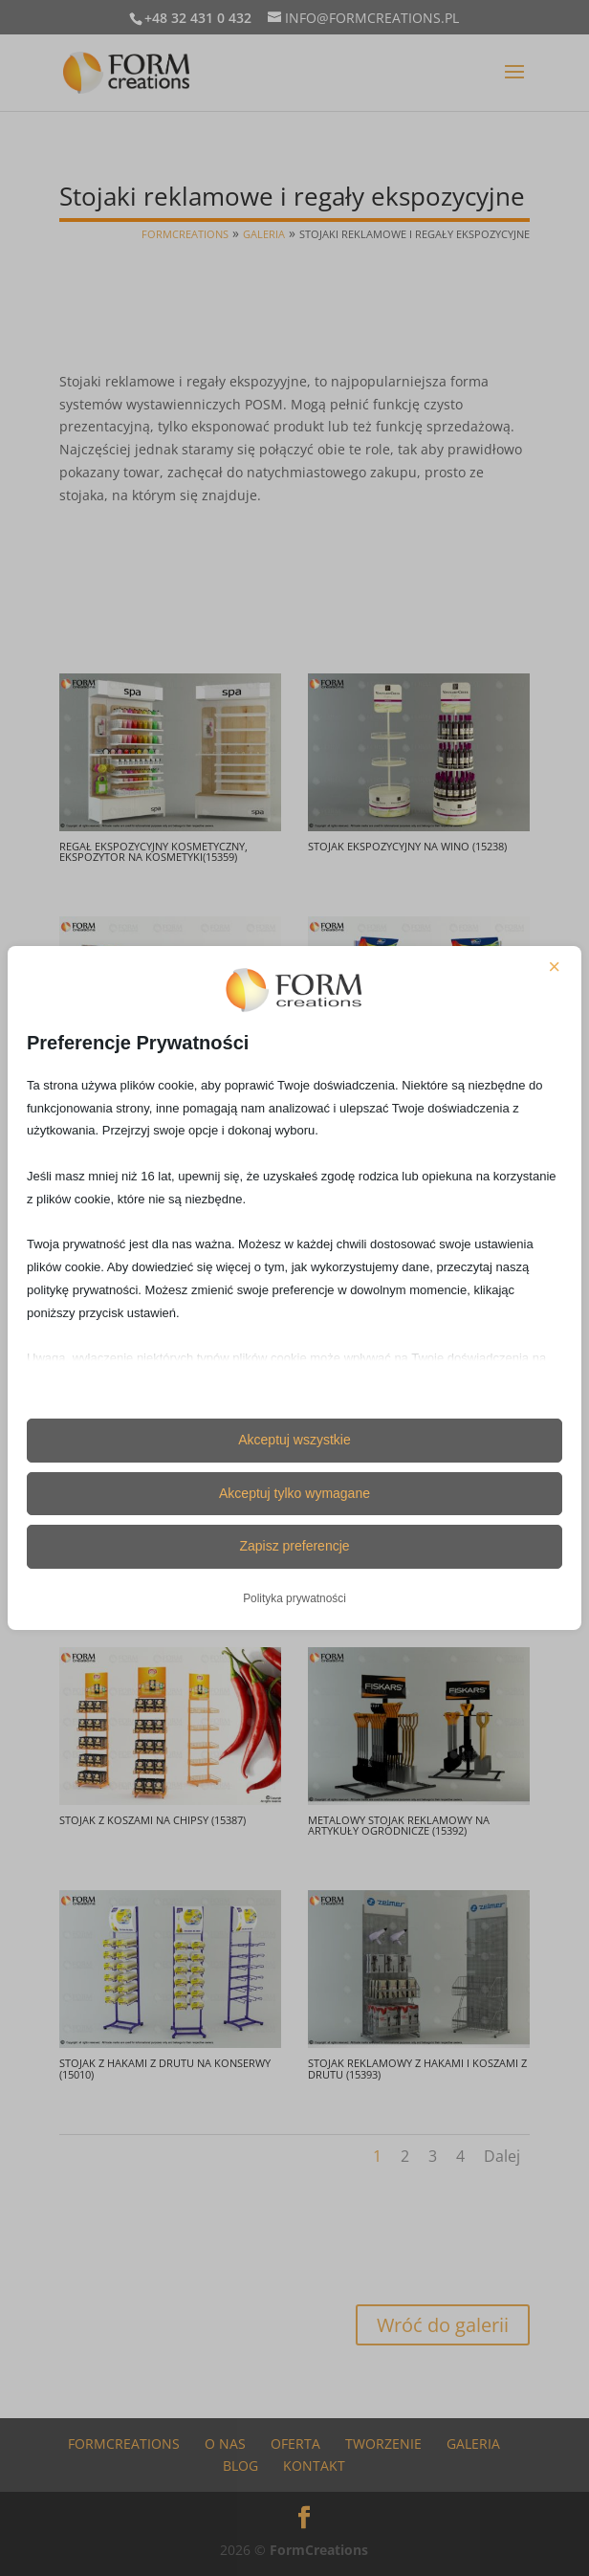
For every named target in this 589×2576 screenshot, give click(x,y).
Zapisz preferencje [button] (294, 1545)
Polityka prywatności (294, 1598)
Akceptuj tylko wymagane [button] (294, 1493)
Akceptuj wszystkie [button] (294, 1439)
